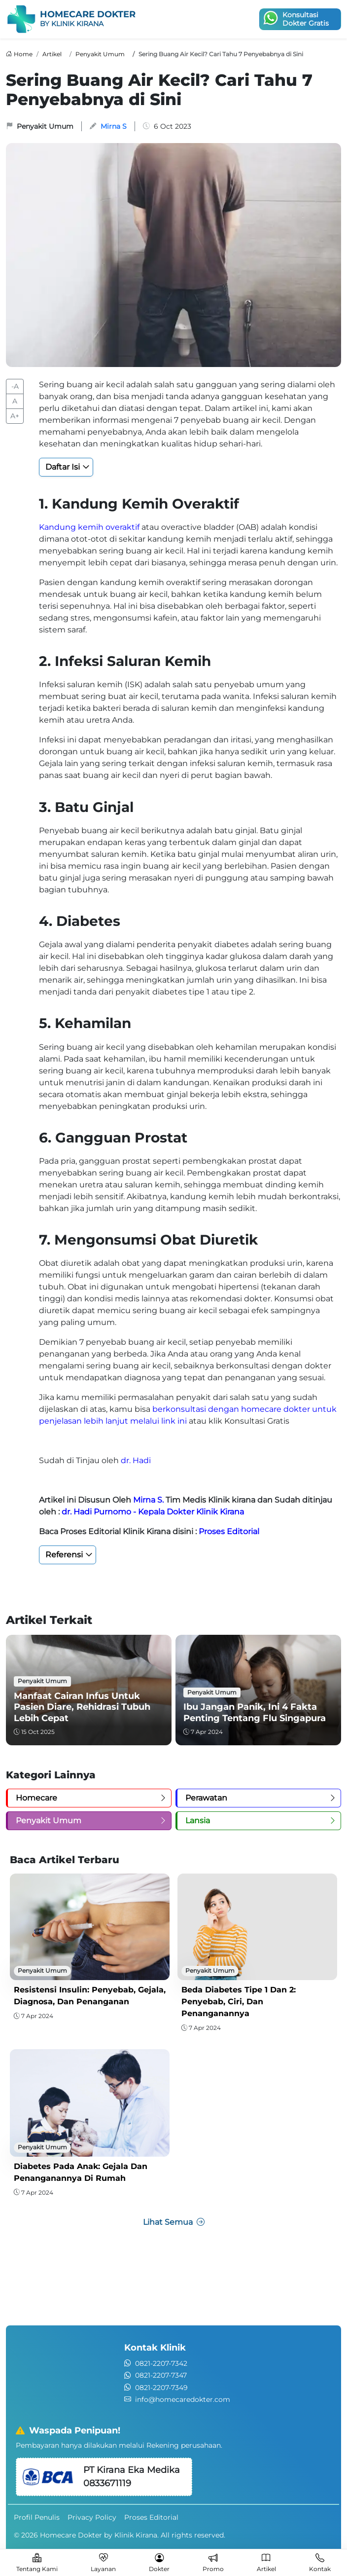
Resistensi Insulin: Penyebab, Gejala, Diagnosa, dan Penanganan (90, 1995)
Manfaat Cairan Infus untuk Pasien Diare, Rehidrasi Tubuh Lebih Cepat (82, 1707)
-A (15, 386)
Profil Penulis (37, 2517)
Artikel (52, 54)
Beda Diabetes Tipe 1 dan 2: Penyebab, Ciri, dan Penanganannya (238, 2001)
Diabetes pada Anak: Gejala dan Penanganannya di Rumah (80, 2172)
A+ (14, 415)
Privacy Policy (92, 2517)
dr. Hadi (136, 1460)
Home (23, 54)
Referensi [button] (64, 1554)
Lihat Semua (174, 2222)
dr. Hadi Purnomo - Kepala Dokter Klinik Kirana (153, 1511)
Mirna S (114, 126)
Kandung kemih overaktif (89, 527)
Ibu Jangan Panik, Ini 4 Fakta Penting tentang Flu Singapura (254, 1712)
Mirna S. (148, 1500)
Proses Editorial (229, 1531)
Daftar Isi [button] (62, 467)
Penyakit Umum (100, 54)
